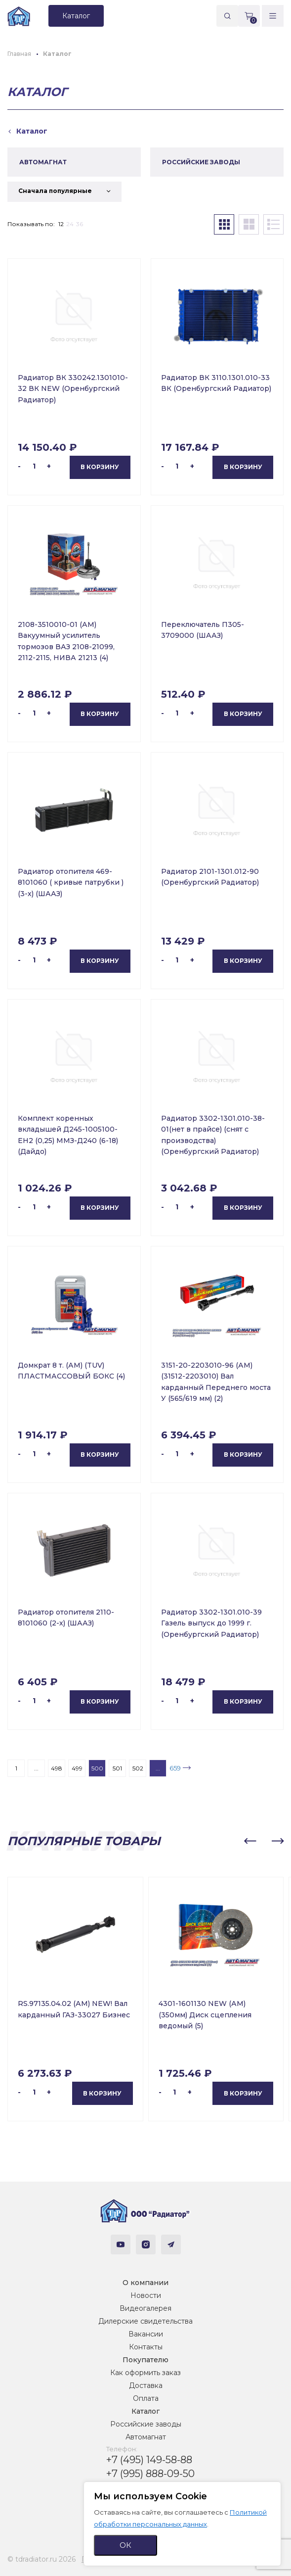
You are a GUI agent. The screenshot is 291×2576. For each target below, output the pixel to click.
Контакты (146, 2346)
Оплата (146, 2398)
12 (61, 224)
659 (175, 1768)
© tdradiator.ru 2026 (41, 2559)
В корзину (100, 467)
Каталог (145, 2411)
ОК (125, 2545)
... (36, 1768)
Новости (145, 2295)
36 (79, 224)
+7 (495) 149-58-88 (149, 2460)
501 (117, 1768)
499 (77, 1768)
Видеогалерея (145, 2308)
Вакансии (145, 2334)
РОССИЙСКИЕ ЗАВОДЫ (201, 162)
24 (70, 224)
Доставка (146, 2385)
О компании (145, 2282)
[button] (250, 1841)
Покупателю (145, 2359)
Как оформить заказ (145, 2372)
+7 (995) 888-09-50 (150, 2474)
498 (56, 1768)
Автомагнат (145, 2437)
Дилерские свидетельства (145, 2321)
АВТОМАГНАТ (43, 162)
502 (137, 1768)
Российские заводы (145, 2424)
